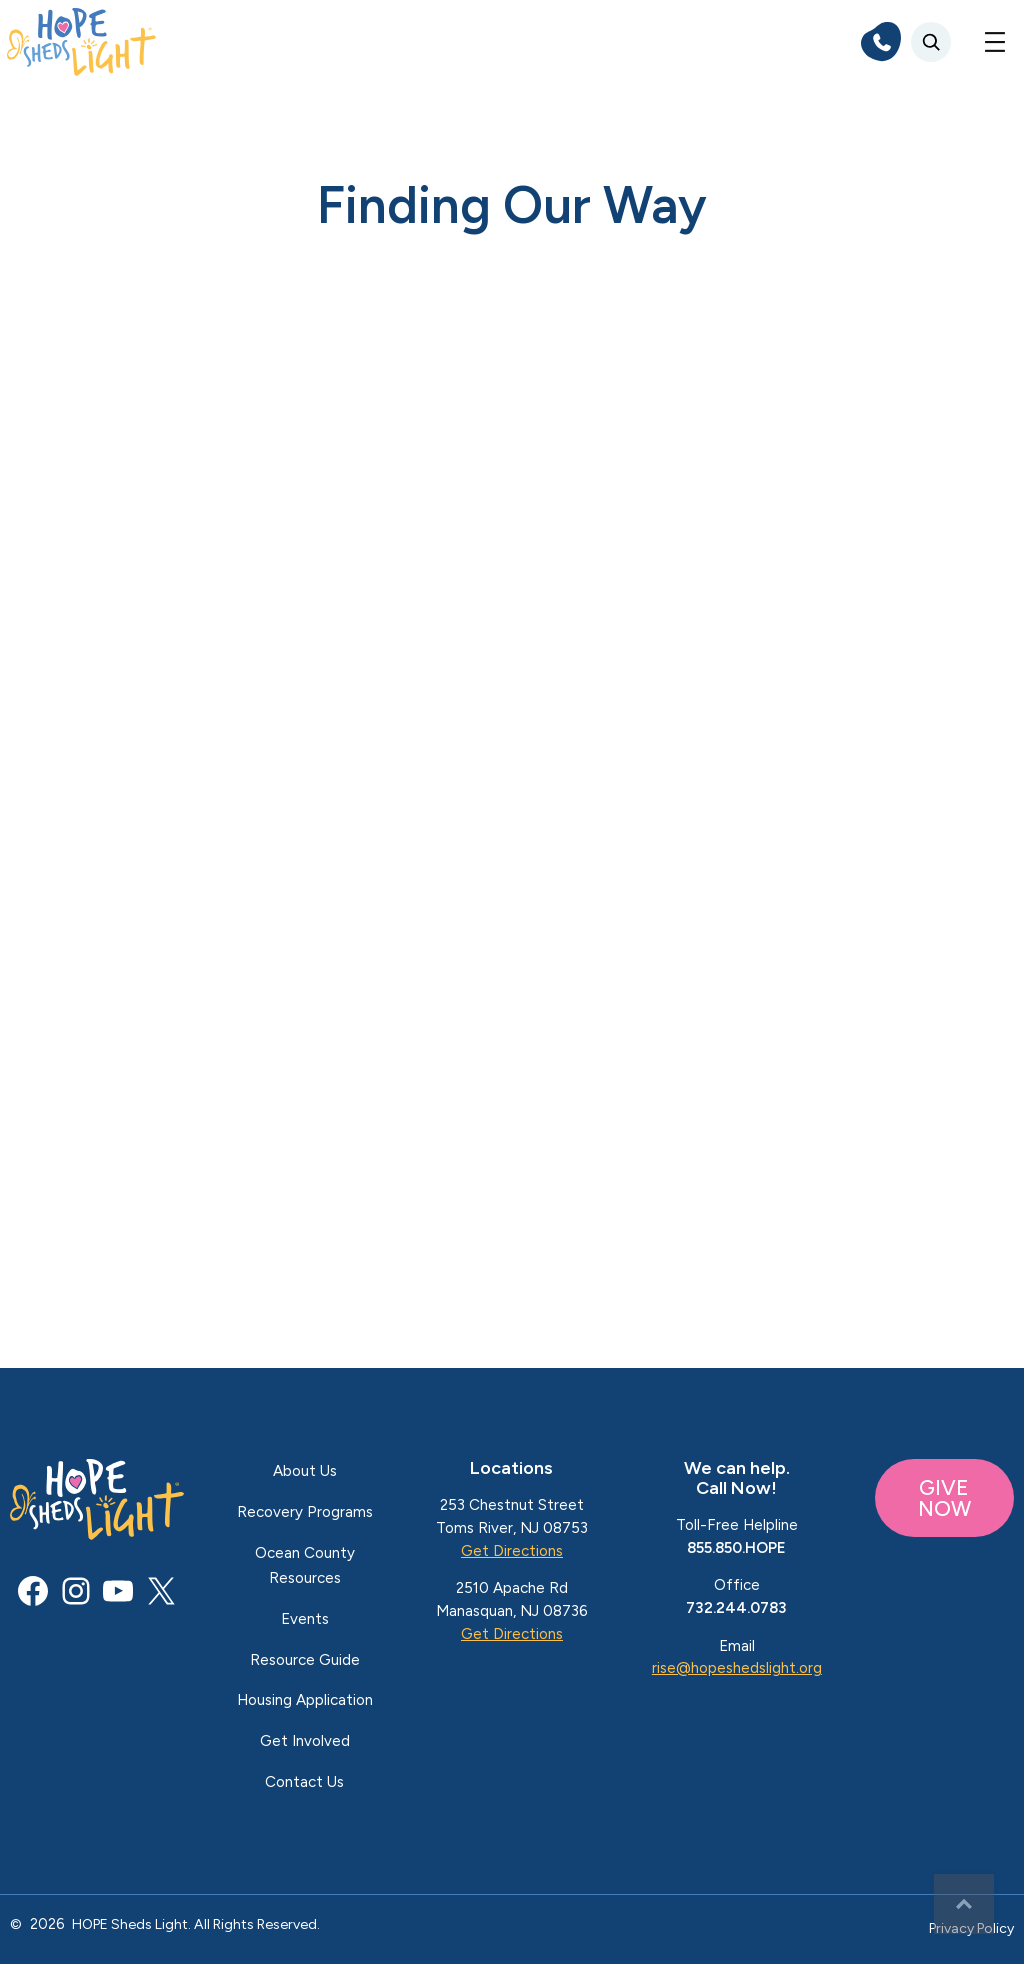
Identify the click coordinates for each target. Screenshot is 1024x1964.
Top (964, 1904)
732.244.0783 (736, 1608)
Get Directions (512, 1551)
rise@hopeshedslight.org (737, 1668)
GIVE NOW (944, 1498)
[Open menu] (995, 42)
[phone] (881, 42)
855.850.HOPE (736, 1548)
